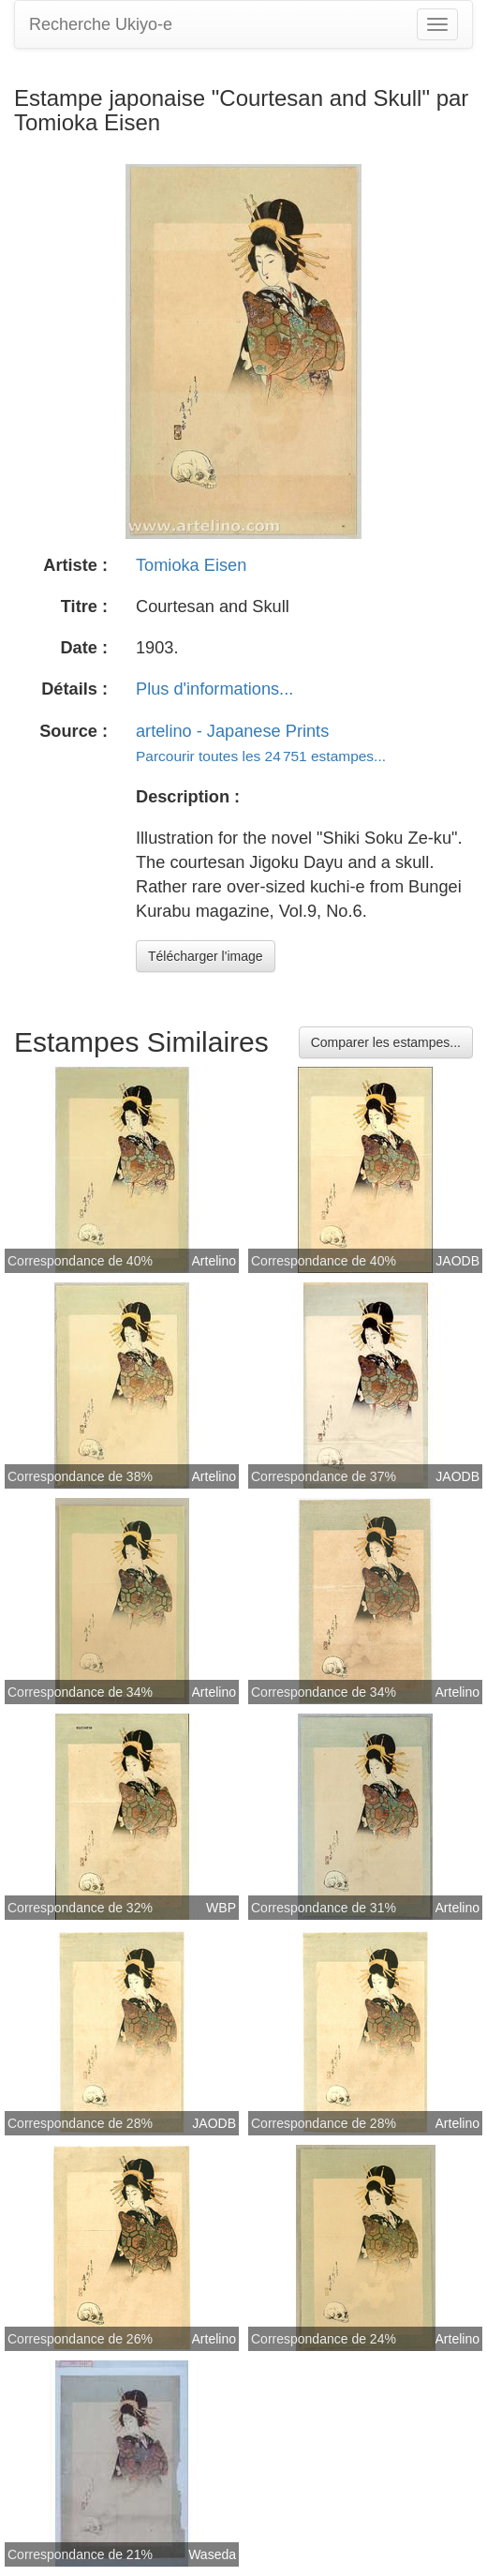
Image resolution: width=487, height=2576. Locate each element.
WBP (221, 1907)
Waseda (212, 2554)
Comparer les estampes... (386, 1042)
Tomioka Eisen (191, 565)
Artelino (214, 1260)
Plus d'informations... (214, 689)
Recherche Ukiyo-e (100, 24)
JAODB (457, 1260)
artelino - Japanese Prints (232, 731)
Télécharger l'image (205, 956)
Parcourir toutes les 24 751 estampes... (261, 756)
